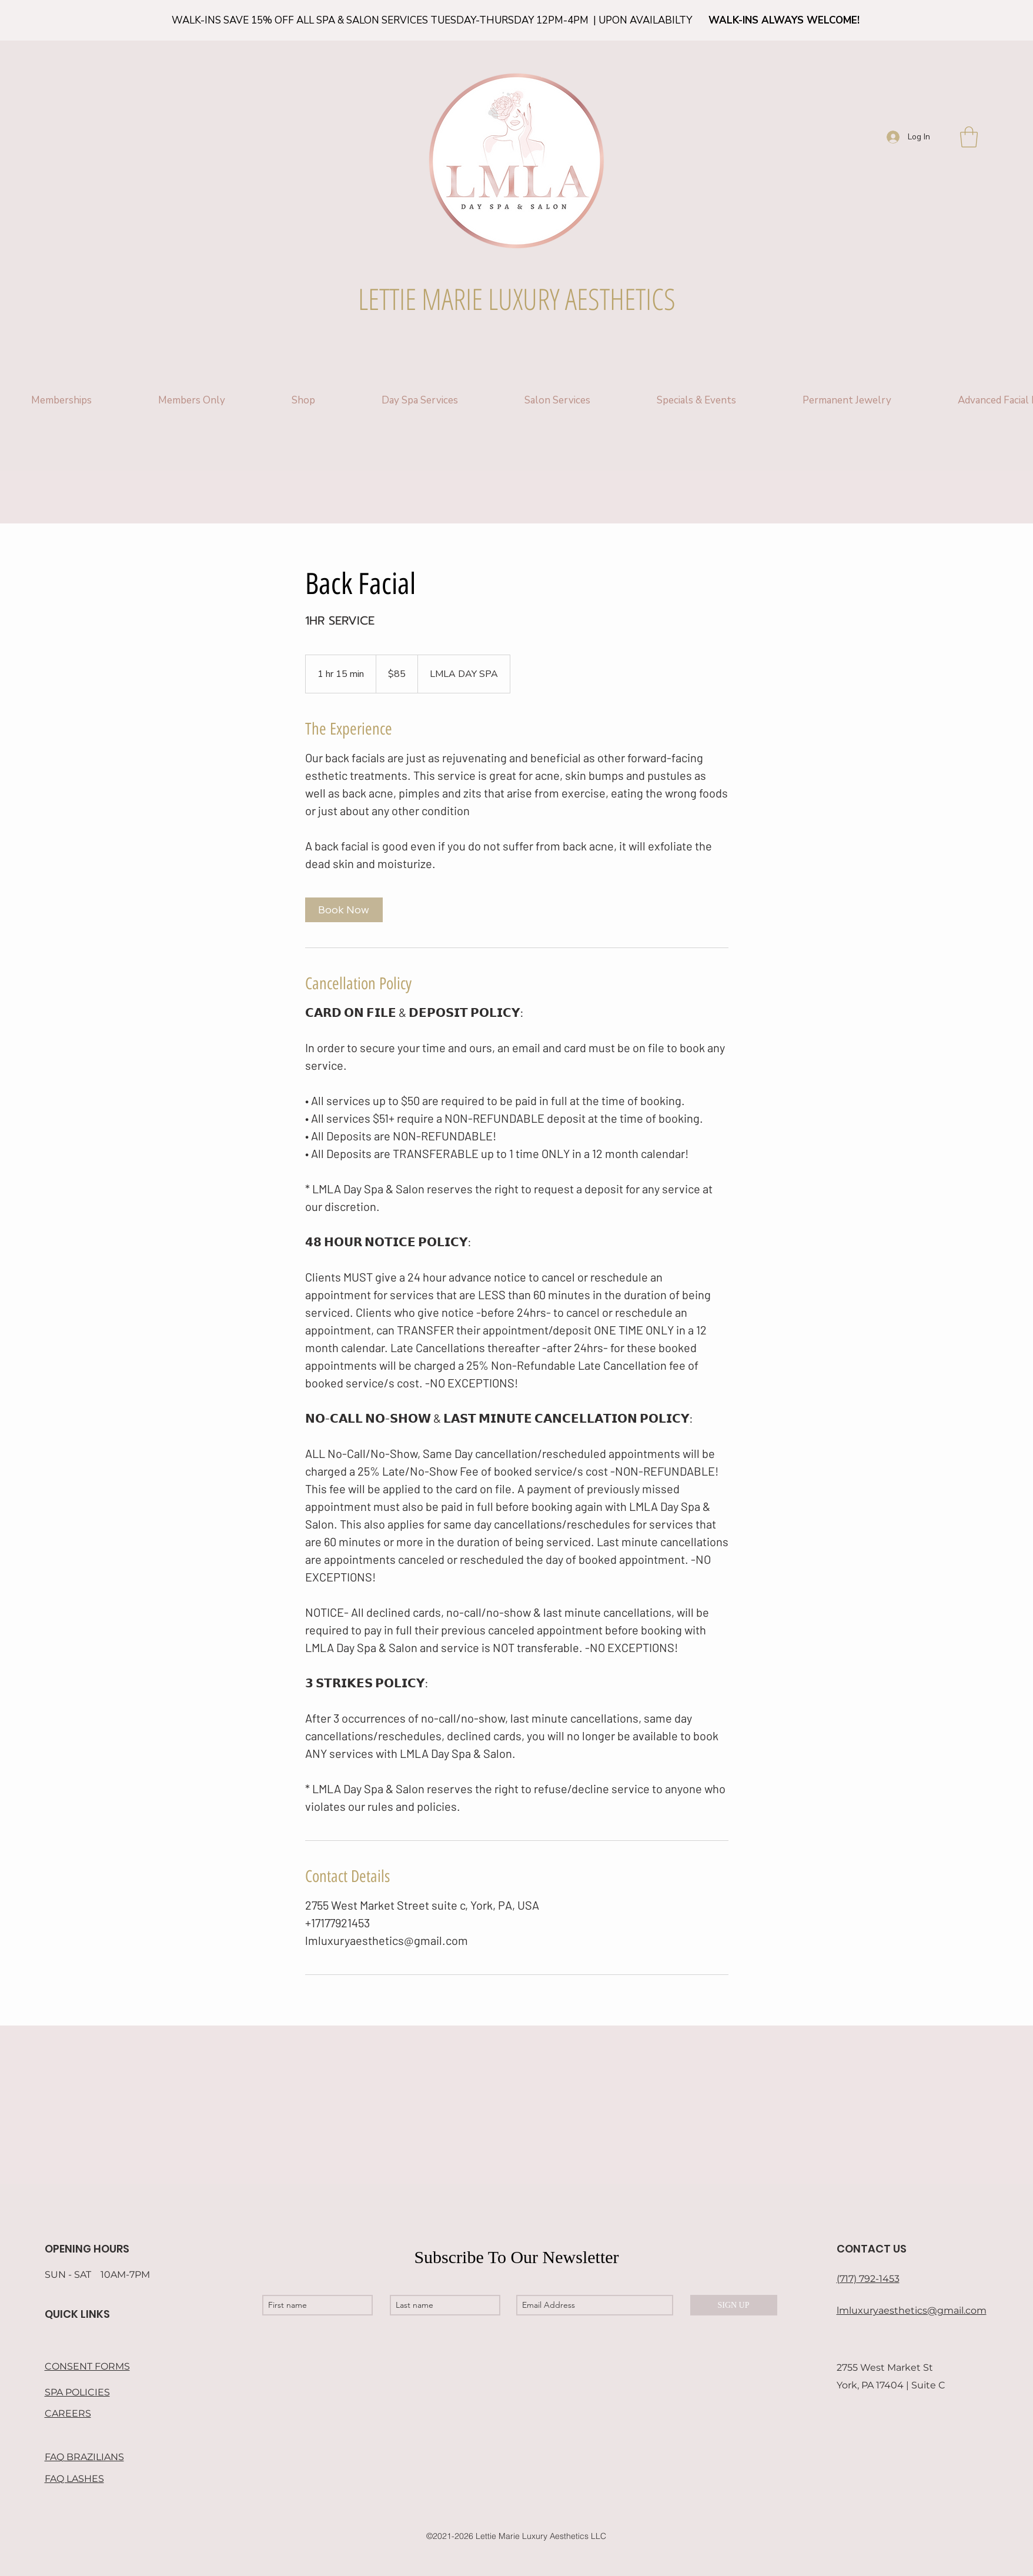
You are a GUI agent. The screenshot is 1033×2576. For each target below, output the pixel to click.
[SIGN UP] (733, 2305)
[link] (344, 909)
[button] (969, 137)
